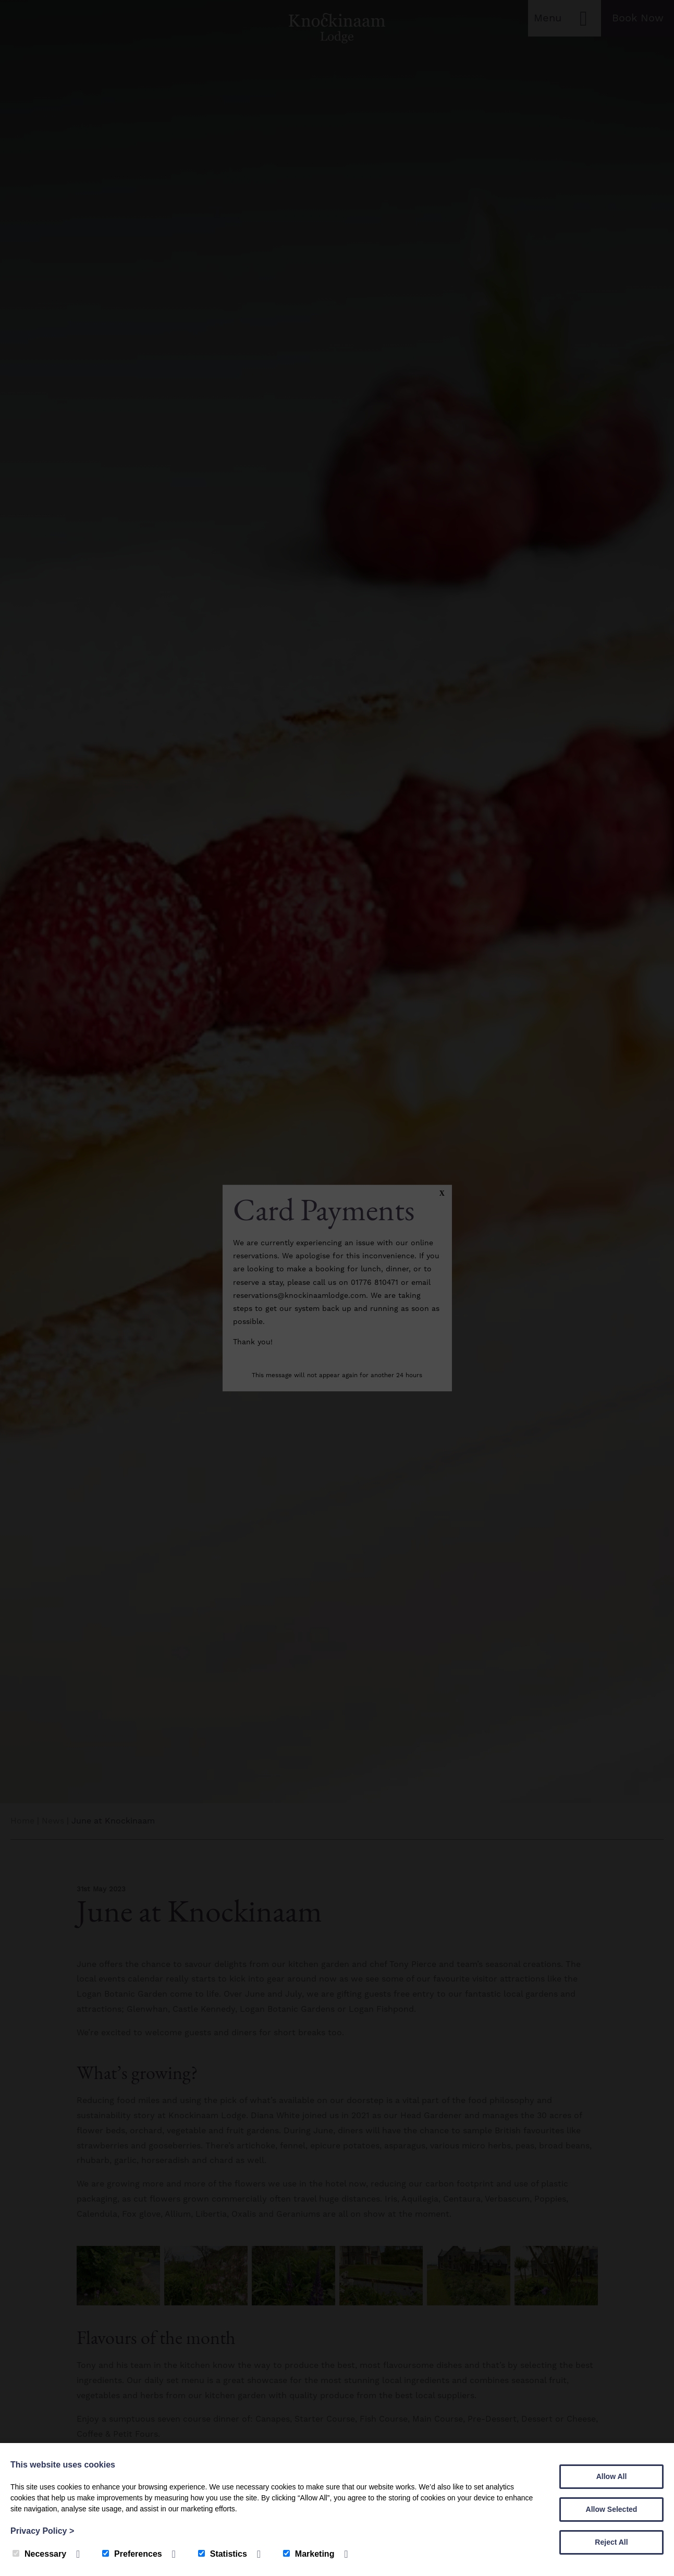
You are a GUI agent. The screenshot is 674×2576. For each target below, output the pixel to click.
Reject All (611, 2542)
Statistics (222, 2553)
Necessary (39, 2553)
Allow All (611, 2476)
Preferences (132, 2553)
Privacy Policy (42, 2530)
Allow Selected (612, 2509)
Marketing (309, 2553)
